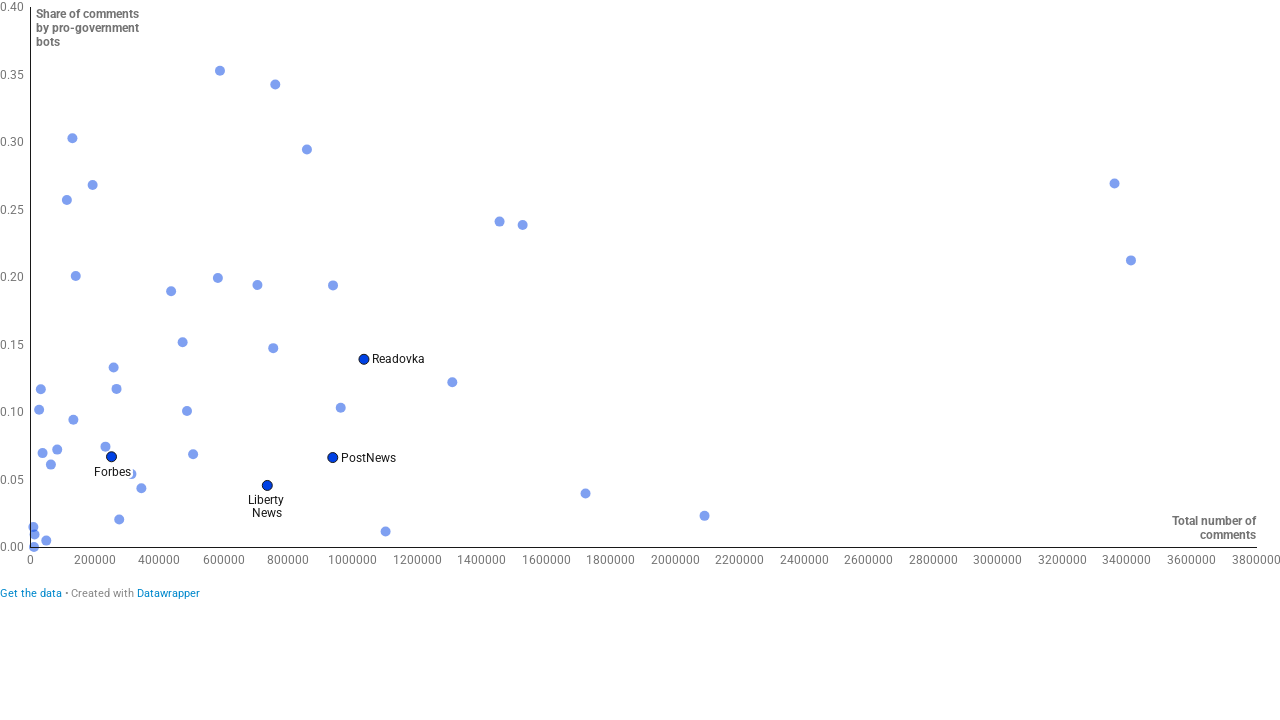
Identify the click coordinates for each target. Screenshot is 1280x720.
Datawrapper (168, 593)
